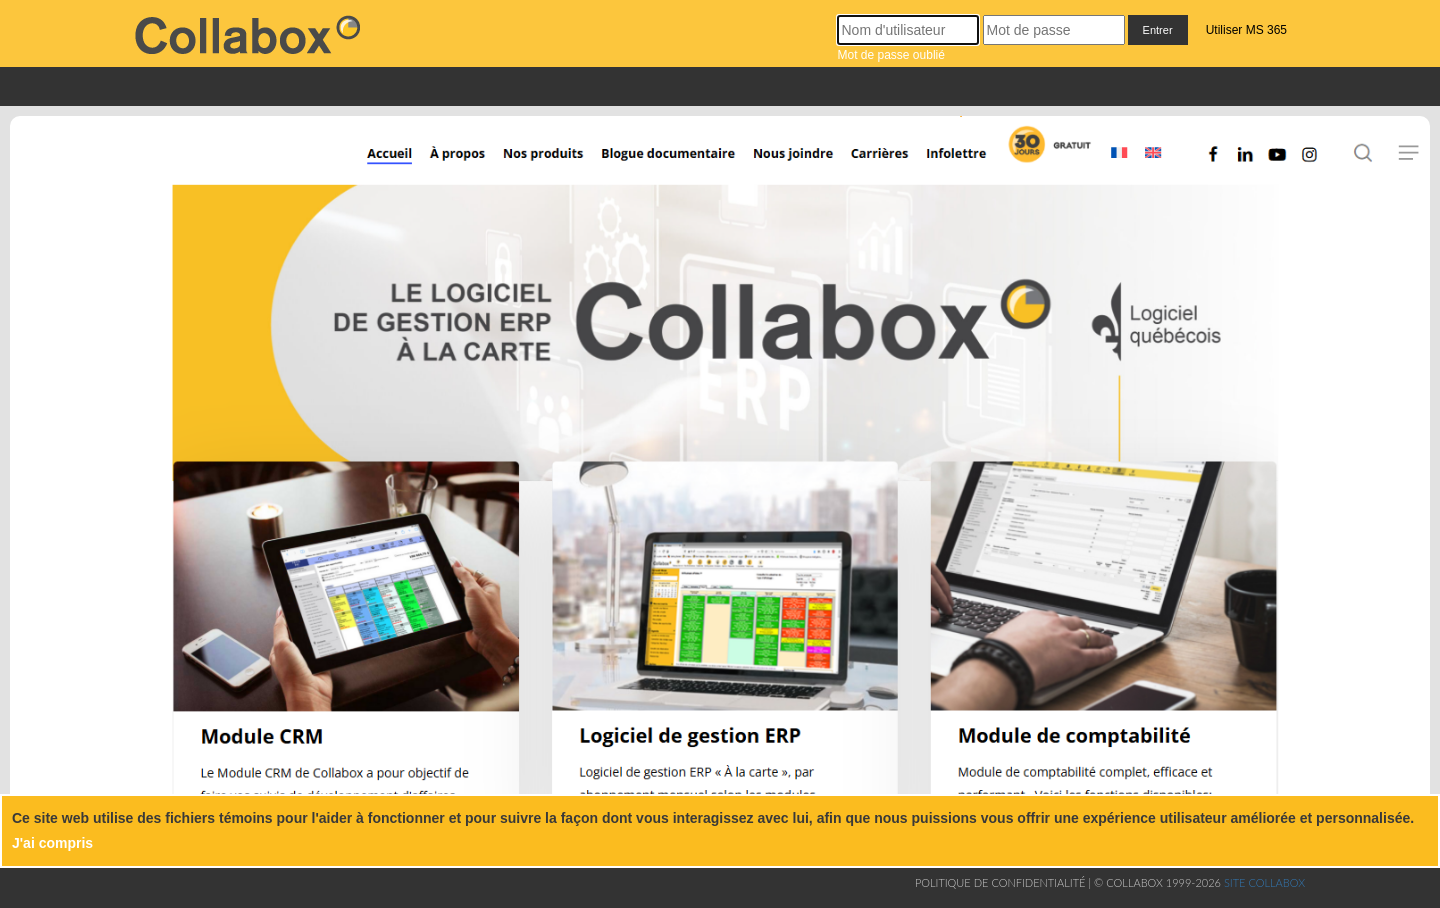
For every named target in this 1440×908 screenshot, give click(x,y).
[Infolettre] (962, 164)
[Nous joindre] (798, 164)
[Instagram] (1316, 164)
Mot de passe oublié (890, 55)
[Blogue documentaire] (660, 164)
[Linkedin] (1245, 164)
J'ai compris (52, 843)
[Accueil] (373, 164)
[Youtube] (1274, 164)
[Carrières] (883, 164)
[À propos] (456, 164)
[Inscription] (1047, 164)
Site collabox (1264, 882)
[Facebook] (1217, 164)
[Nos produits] (541, 164)
